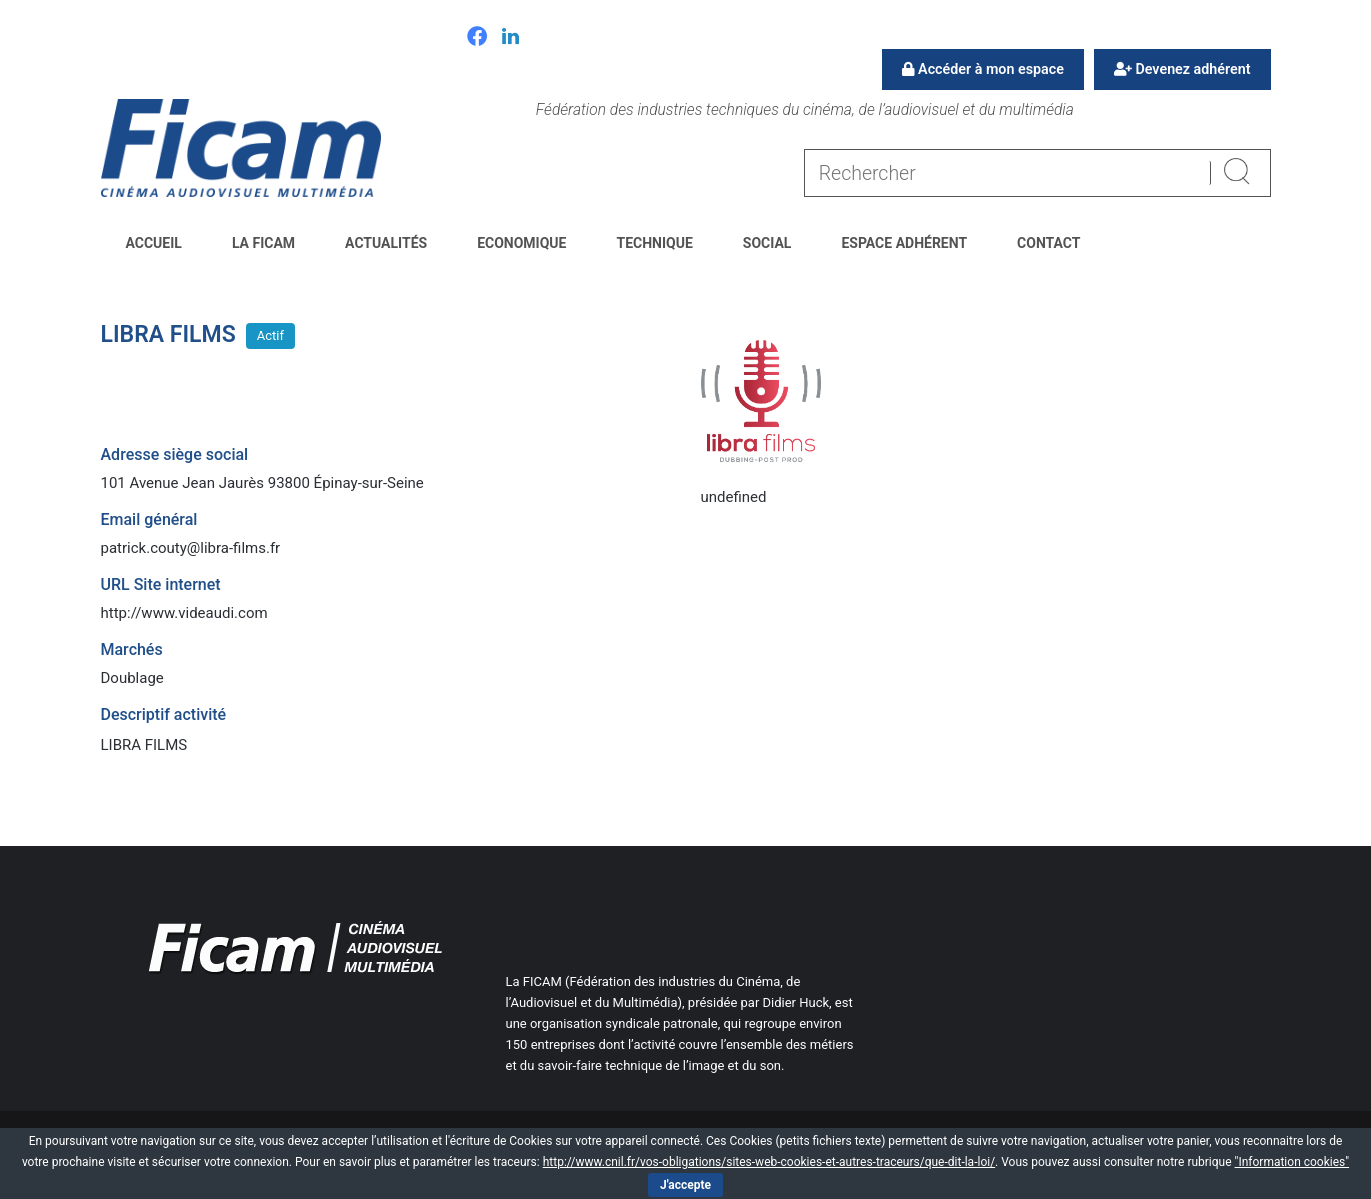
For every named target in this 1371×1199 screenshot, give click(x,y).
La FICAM (263, 243)
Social (767, 243)
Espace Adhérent (904, 243)
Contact (1048, 243)
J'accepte (685, 1185)
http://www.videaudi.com (184, 613)
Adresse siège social (175, 454)
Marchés (132, 649)
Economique (521, 243)
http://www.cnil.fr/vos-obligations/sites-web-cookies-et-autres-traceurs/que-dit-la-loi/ (769, 1162)
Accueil (154, 243)
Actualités (386, 243)
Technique (654, 243)
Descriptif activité (164, 714)
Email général (149, 519)
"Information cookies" (1292, 1162)
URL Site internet (161, 584)
